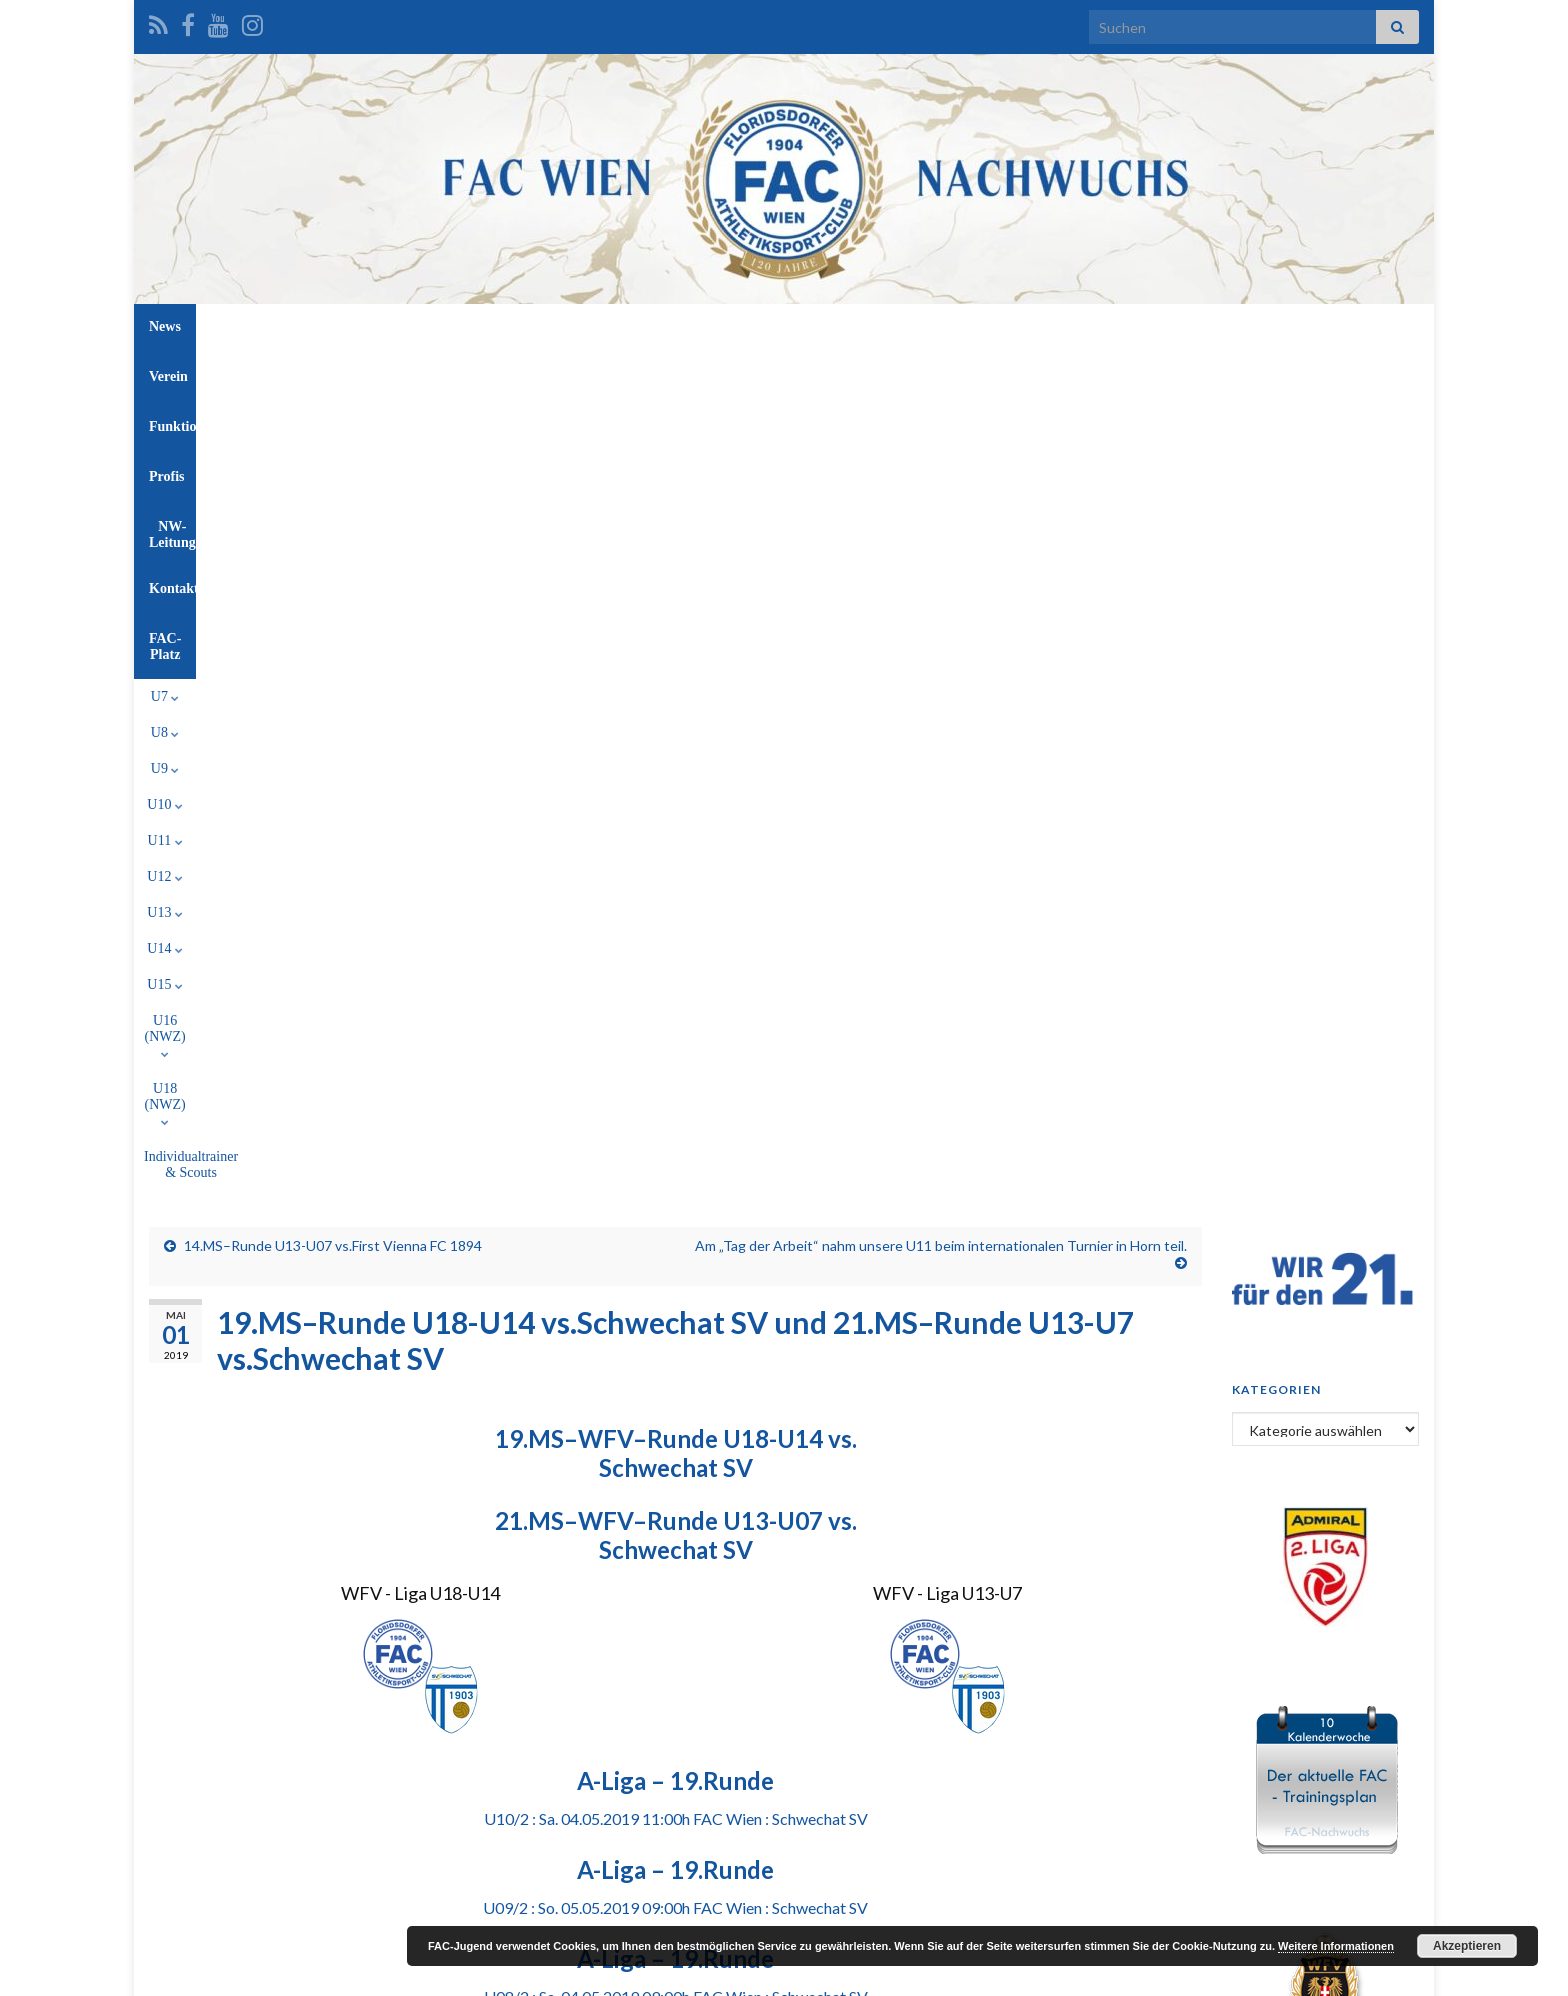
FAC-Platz (1038, 326)
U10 (526, 372)
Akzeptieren (1467, 1946)
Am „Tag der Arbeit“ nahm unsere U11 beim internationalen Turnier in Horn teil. (941, 445)
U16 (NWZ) (899, 372)
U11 (583, 372)
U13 (701, 372)
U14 (760, 372)
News (513, 326)
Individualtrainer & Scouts (1140, 372)
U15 (818, 372)
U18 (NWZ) (1002, 372)
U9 (470, 372)
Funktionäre (673, 326)
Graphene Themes (309, 1971)
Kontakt (948, 326)
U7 (367, 372)
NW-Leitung (851, 326)
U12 (643, 372)
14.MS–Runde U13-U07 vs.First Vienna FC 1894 (333, 445)
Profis (763, 326)
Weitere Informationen (1336, 1946)
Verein (582, 326)
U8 (419, 372)
